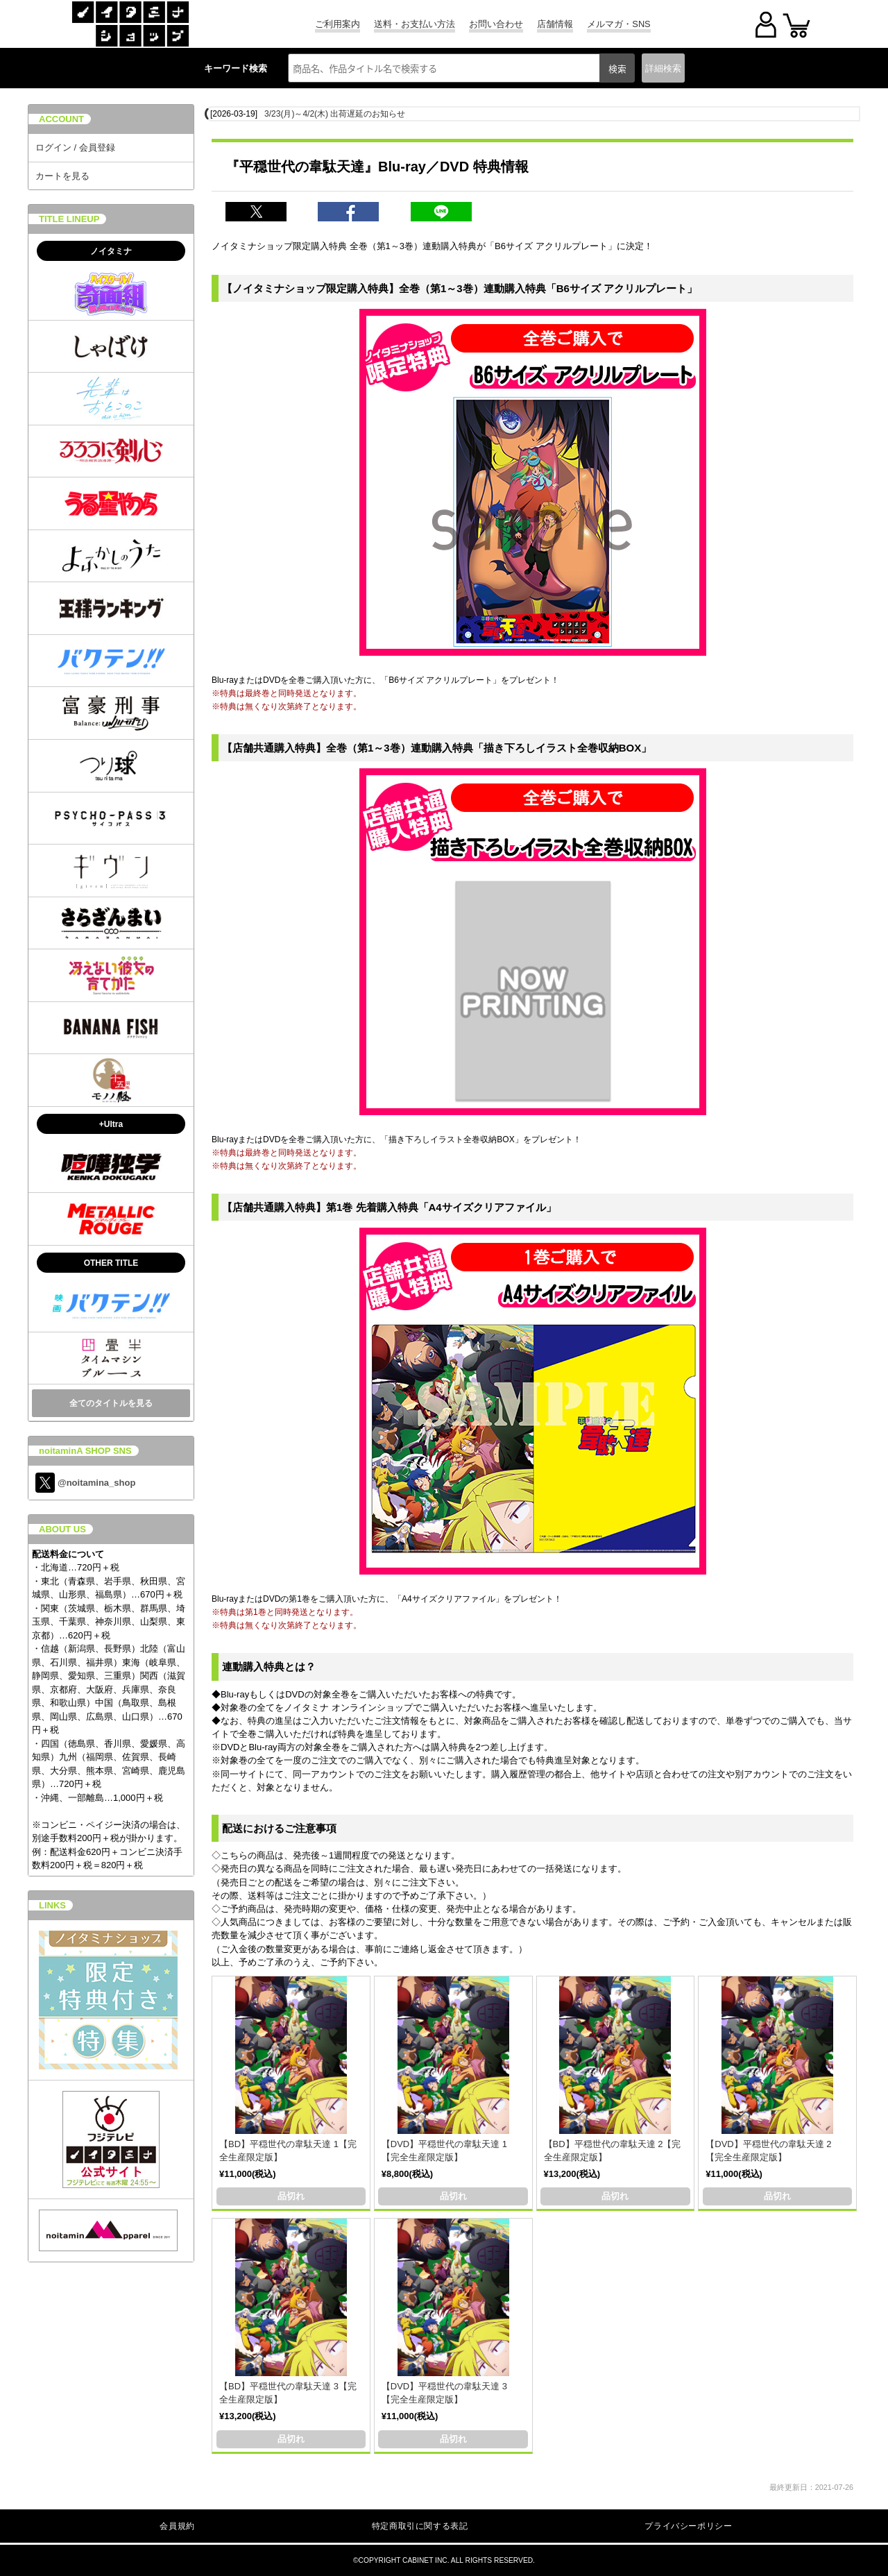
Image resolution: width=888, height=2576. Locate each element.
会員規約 (177, 2526)
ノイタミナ (111, 251)
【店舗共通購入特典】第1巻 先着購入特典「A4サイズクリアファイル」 (389, 1207)
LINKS (52, 1905)
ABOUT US (62, 1529)
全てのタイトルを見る (111, 1403)
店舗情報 (555, 24)
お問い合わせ (496, 24)
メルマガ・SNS (618, 24)
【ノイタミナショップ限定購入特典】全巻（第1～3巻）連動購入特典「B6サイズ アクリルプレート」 (459, 288)
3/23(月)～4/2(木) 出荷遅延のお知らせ (334, 114)
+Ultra (111, 1124)
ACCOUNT (61, 119)
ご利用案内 (337, 24)
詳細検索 (663, 68)
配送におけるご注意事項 (279, 1828)
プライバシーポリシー (688, 2526)
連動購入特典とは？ (269, 1666)
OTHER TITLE (111, 1263)
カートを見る (62, 176)
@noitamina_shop (85, 1483)
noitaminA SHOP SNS (85, 1451)
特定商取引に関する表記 (420, 2526)
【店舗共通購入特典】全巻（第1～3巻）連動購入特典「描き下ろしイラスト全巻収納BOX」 (436, 748)
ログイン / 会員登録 (75, 147)
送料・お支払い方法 (414, 24)
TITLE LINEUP (69, 219)
